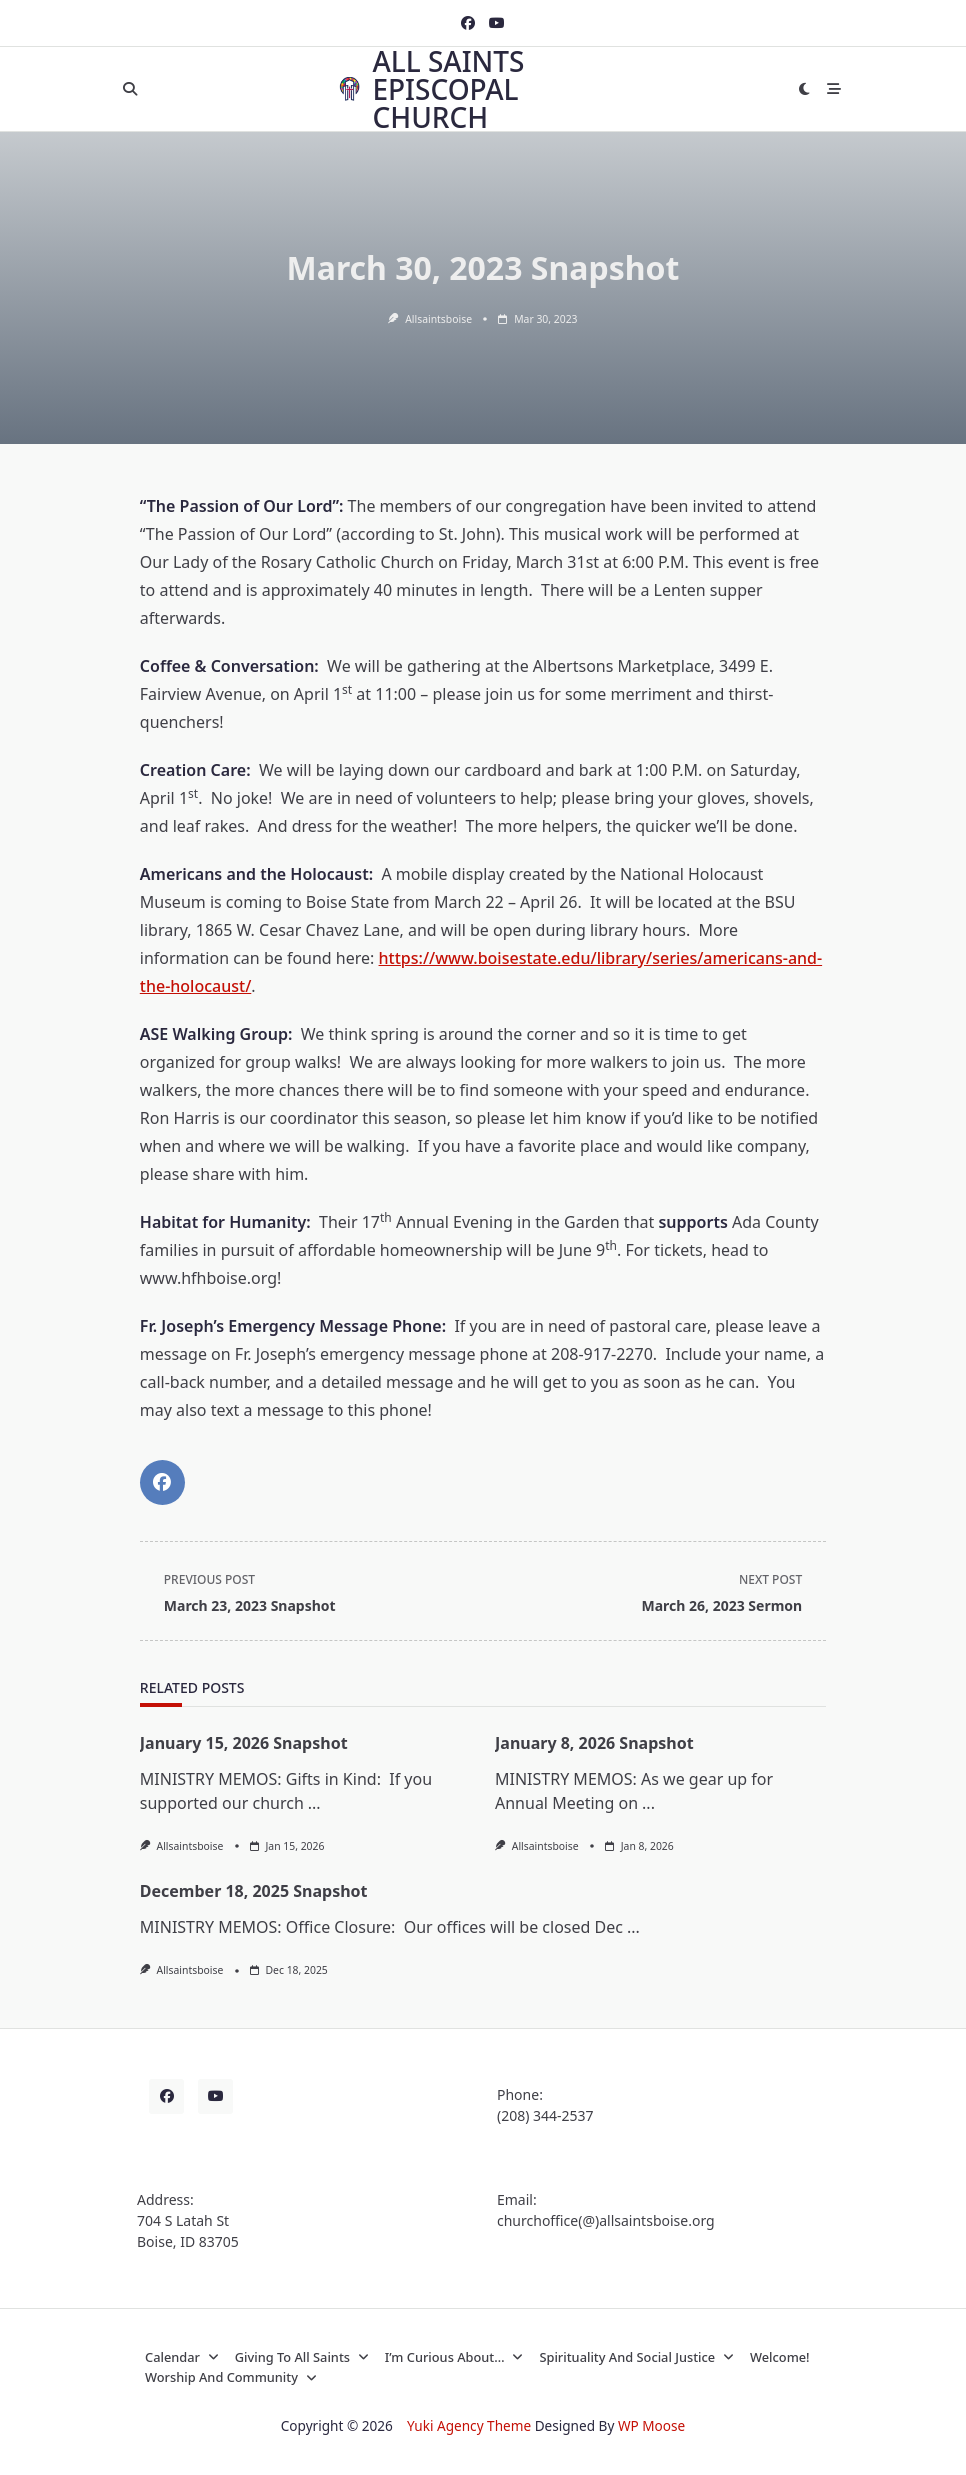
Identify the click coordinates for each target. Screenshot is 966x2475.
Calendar (182, 2357)
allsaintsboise (438, 319)
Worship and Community (231, 2377)
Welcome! (780, 2357)
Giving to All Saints (302, 2357)
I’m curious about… (454, 2357)
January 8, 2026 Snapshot (594, 1743)
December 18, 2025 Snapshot (254, 1891)
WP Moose (651, 2425)
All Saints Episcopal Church (448, 89)
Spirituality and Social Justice (636, 2357)
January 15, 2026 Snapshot (244, 1743)
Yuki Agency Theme (469, 2425)
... (314, 1803)
